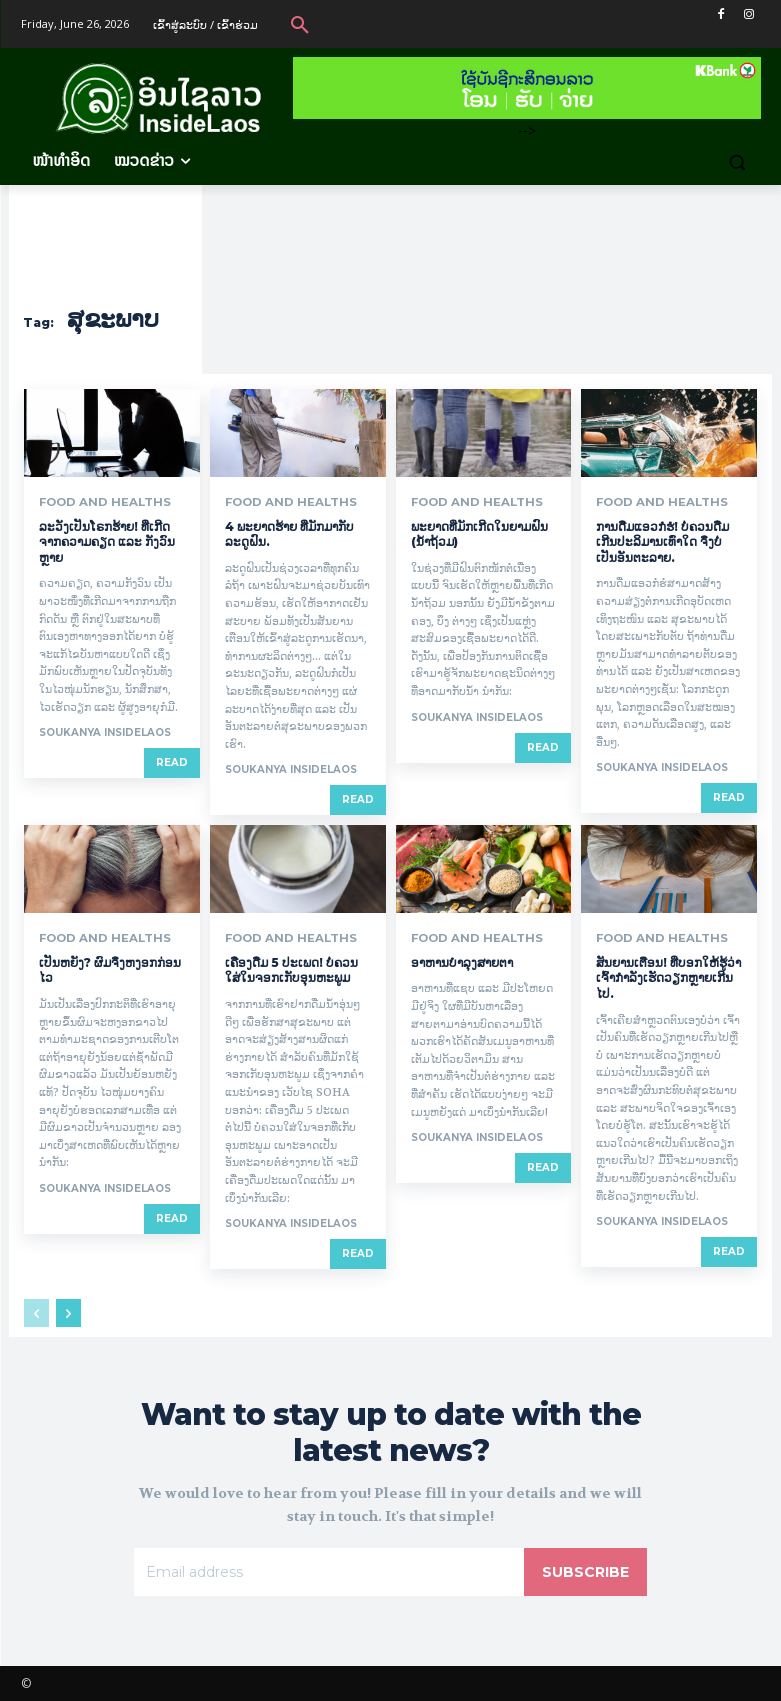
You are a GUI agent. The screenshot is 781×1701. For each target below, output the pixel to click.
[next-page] (68, 1312)
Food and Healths (97, 502)
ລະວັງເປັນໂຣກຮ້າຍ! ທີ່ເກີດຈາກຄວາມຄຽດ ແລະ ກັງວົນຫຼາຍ (107, 541)
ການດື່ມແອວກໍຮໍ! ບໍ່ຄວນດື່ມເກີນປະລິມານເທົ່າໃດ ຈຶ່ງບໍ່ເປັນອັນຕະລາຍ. (662, 541)
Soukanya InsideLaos (105, 732)
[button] (300, 24)
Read (172, 762)
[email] (329, 1571)
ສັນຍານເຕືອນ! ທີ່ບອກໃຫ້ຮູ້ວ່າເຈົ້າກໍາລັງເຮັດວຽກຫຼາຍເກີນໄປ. (668, 977)
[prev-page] (36, 1312)
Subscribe (585, 1571)
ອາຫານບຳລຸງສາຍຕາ (462, 961)
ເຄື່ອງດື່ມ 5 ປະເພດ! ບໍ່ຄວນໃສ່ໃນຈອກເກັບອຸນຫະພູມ (291, 969)
